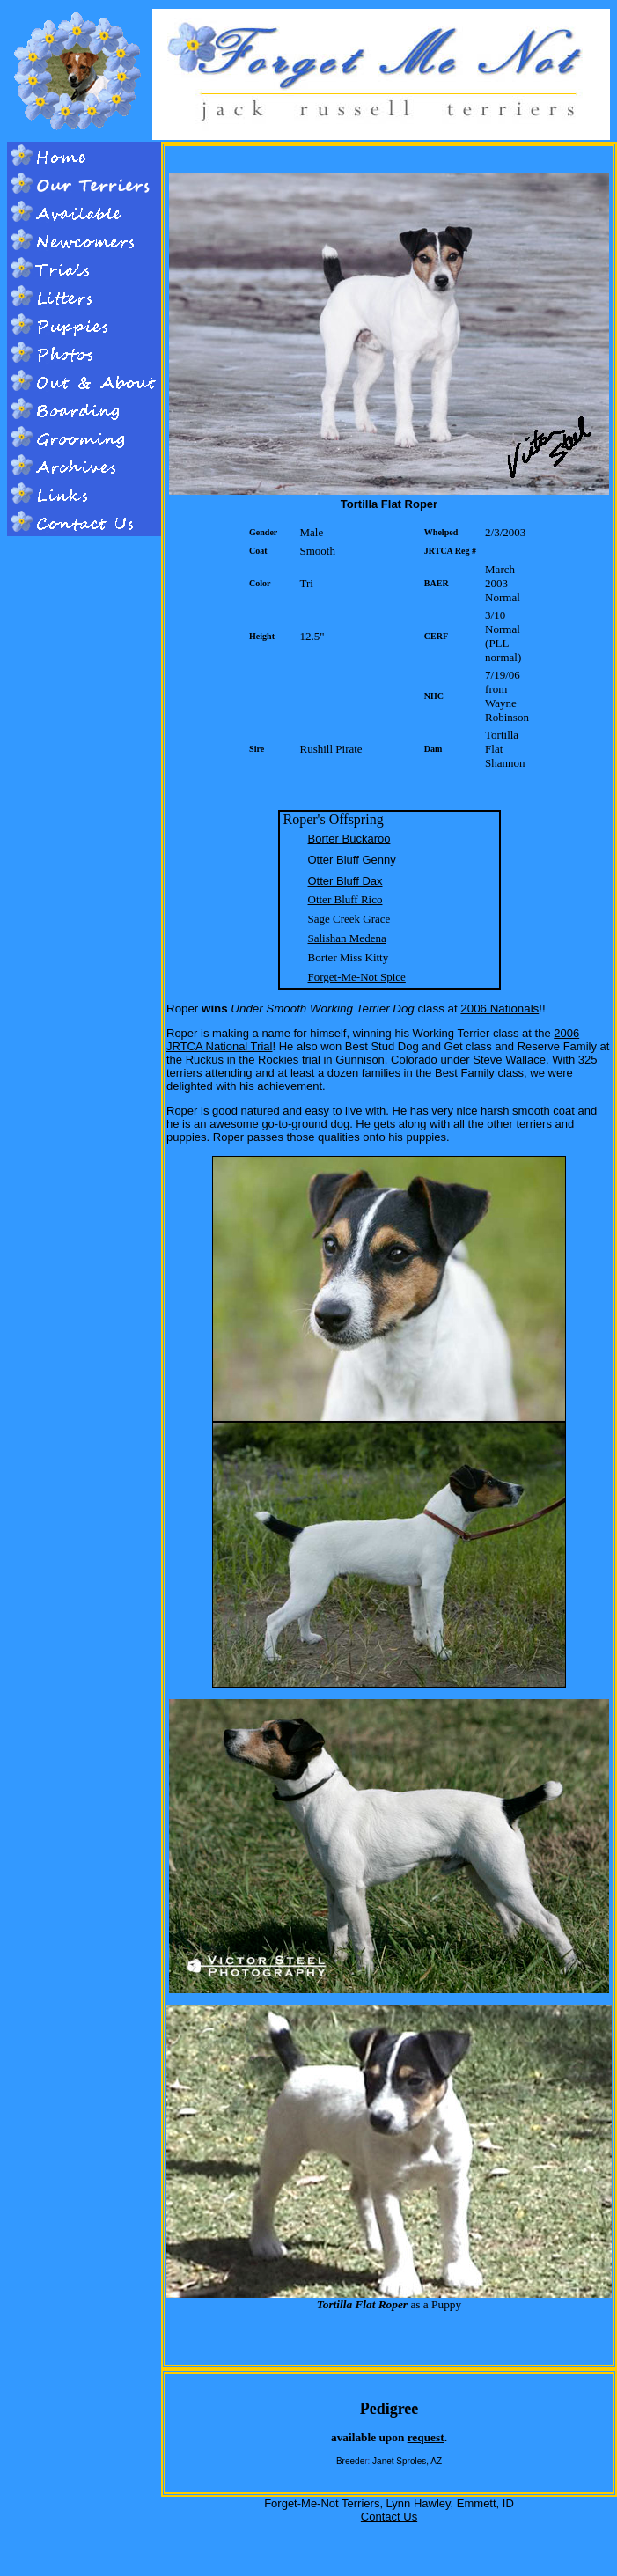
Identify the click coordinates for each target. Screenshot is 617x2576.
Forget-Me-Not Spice (357, 976)
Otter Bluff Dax (345, 880)
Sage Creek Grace (349, 918)
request (426, 2437)
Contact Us (389, 2516)
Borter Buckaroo (349, 838)
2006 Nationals (499, 1008)
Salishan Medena (347, 938)
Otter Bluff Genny (352, 859)
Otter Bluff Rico (345, 899)
